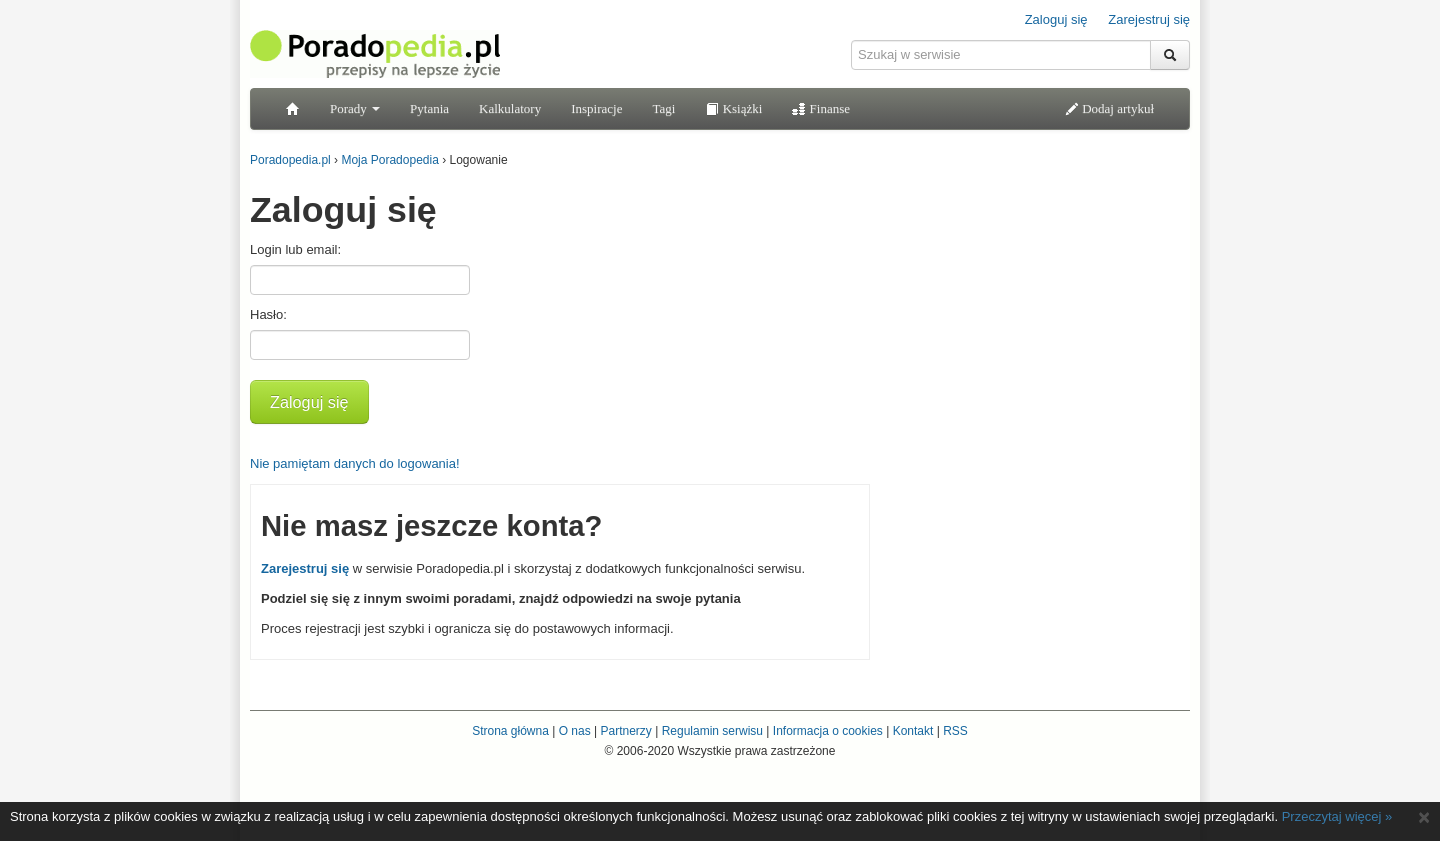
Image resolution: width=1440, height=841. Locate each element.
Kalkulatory (510, 108)
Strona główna (510, 731)
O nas (575, 731)
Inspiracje (596, 108)
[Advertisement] (1040, 305)
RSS (955, 731)
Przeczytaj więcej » (1337, 816)
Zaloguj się (1056, 19)
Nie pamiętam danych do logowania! (355, 463)
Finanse (821, 108)
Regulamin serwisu (712, 731)
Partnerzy (625, 731)
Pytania (429, 108)
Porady (355, 108)
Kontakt (913, 731)
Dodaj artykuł (1109, 108)
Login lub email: (295, 249)
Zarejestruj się (1149, 19)
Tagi (663, 108)
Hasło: (268, 314)
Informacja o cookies (828, 731)
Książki (733, 108)
